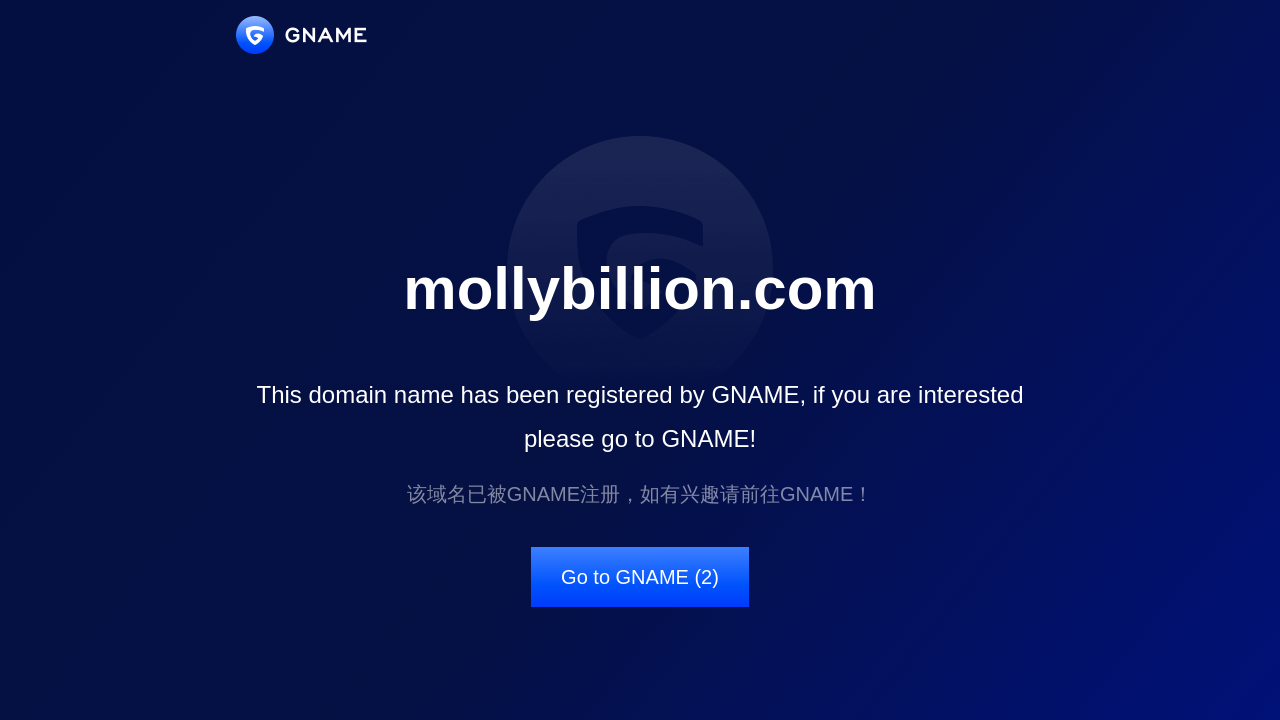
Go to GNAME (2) (640, 577)
